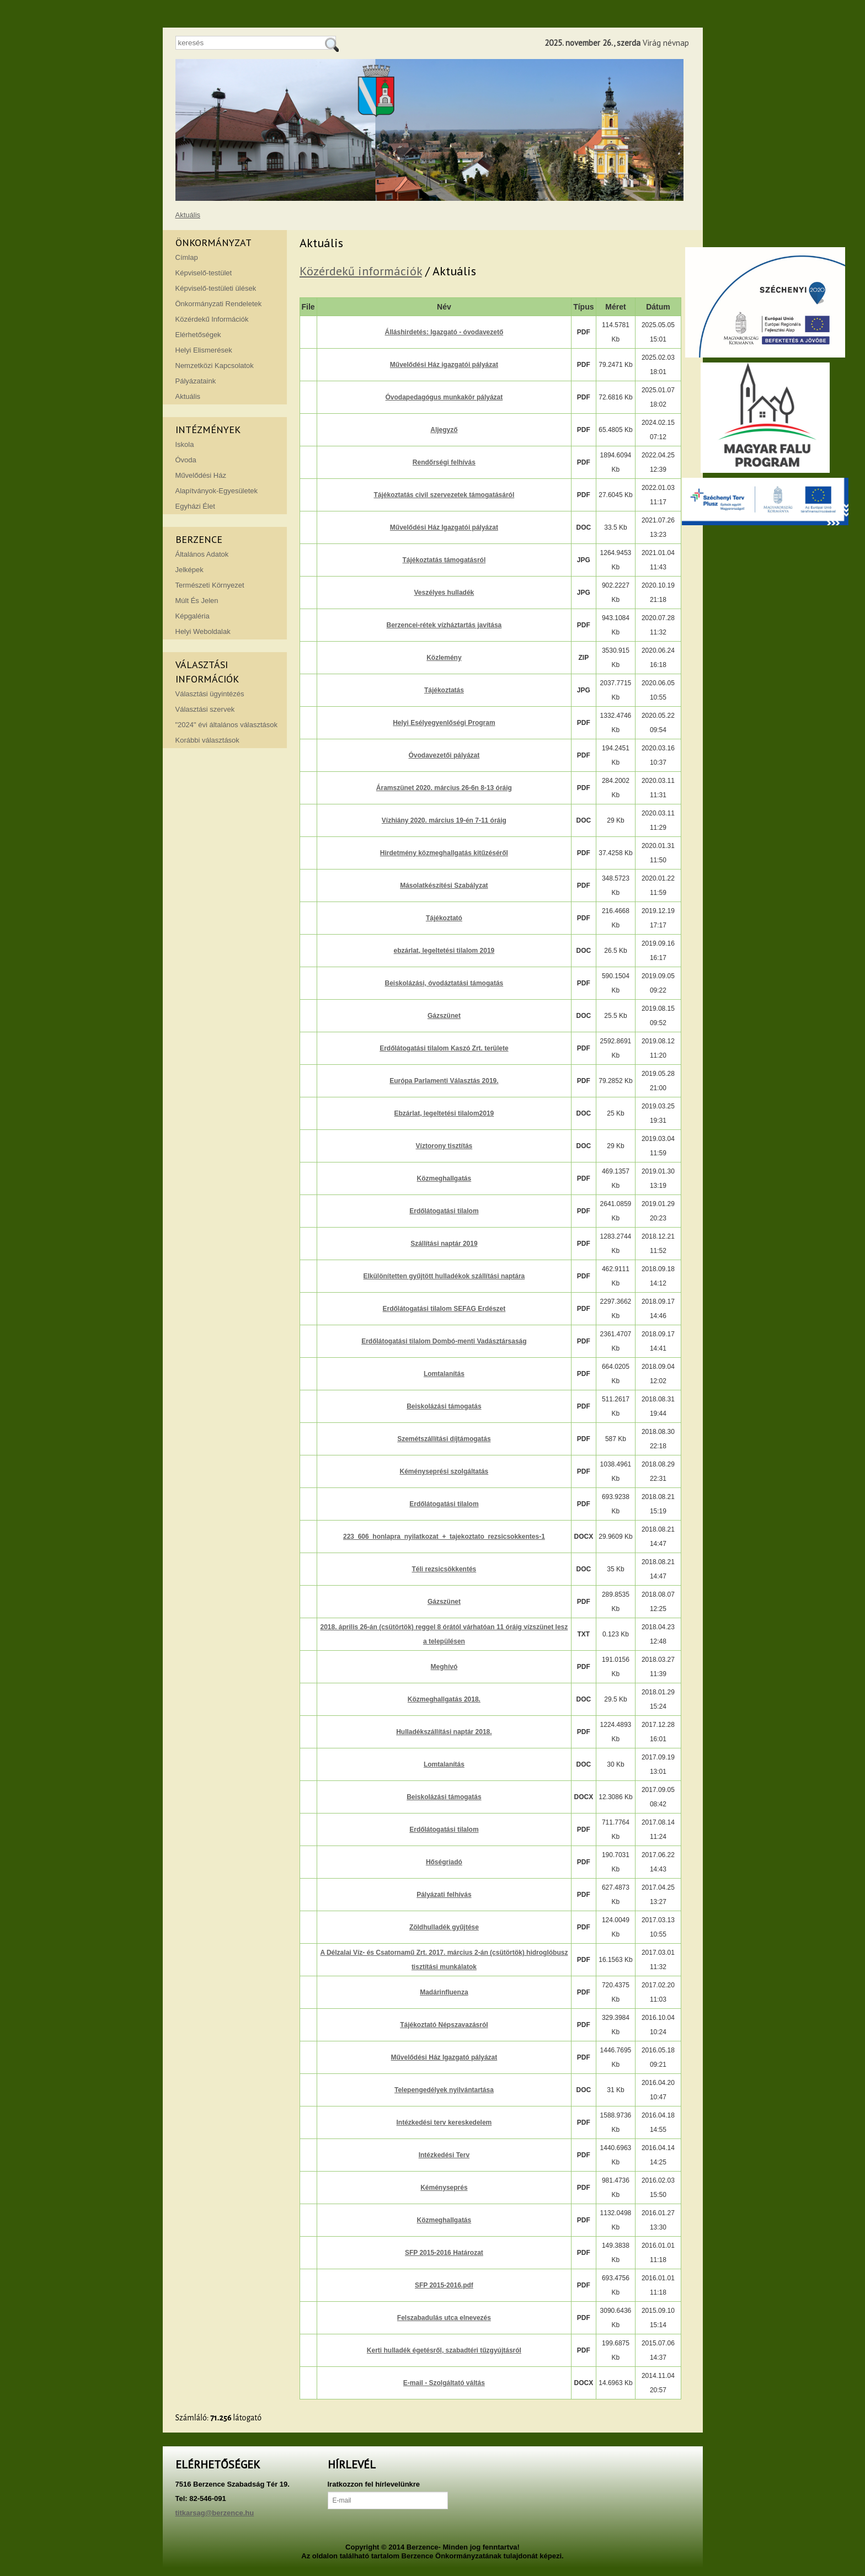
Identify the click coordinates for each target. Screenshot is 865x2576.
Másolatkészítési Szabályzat (444, 885)
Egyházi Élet (195, 506)
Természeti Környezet (209, 585)
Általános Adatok (202, 554)
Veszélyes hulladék (444, 592)
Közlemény (443, 658)
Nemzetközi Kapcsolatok (214, 365)
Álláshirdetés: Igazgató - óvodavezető (444, 332)
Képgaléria (192, 616)
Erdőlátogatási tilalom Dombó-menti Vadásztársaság (443, 1341)
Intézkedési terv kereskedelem (444, 2122)
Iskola (184, 444)
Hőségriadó (444, 1862)
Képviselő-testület (203, 273)
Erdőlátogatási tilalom (443, 1211)
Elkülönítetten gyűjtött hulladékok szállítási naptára (444, 1276)
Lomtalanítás (444, 1374)
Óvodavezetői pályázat (444, 755)
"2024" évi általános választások (226, 725)
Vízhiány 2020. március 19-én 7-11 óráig (444, 820)
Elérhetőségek (198, 334)
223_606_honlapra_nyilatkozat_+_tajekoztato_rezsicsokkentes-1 (444, 1536)
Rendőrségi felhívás (444, 462)
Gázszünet (444, 1016)
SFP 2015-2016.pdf (444, 2285)
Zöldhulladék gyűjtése (444, 1927)
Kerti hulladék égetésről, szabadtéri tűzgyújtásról (444, 2350)
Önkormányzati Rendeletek (218, 304)
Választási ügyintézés (209, 694)
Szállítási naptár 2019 (443, 1243)
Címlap (186, 257)
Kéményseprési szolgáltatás (444, 1471)
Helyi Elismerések (203, 350)
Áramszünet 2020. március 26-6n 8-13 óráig (444, 788)
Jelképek (189, 570)
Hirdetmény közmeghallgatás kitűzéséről (444, 853)
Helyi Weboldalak (203, 631)
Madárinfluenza (444, 1992)
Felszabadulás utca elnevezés (444, 2318)
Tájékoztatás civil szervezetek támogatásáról (443, 495)
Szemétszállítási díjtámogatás (443, 1439)
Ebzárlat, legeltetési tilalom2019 (444, 1113)
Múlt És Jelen (196, 600)
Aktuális (188, 215)
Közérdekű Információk (212, 319)
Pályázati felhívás (444, 1894)
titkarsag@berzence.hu (214, 2513)
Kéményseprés (443, 2187)
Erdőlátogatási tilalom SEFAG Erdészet (444, 1309)
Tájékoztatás (444, 690)
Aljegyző (443, 430)
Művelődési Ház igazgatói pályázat (444, 365)
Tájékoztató (444, 918)
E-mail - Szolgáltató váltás (444, 2383)
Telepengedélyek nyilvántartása (444, 2090)
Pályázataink (195, 381)
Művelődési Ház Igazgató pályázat (444, 2057)
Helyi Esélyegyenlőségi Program (444, 723)
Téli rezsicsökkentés (444, 1569)
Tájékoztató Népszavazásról (444, 2025)
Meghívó (444, 1667)
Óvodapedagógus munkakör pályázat (444, 397)
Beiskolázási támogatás (444, 1406)
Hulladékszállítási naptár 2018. (444, 1732)
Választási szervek (205, 709)
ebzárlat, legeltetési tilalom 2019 (444, 950)
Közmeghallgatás (444, 1178)
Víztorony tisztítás (444, 1146)
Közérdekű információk (361, 271)
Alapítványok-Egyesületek (216, 491)
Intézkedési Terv (444, 2155)
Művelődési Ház (201, 475)
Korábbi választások (207, 740)
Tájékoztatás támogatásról (444, 560)
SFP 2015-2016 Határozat (444, 2253)
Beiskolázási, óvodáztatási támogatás (444, 983)
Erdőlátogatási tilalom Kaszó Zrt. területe (444, 1048)
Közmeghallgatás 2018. (444, 1699)
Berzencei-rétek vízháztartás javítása (444, 625)
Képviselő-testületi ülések (216, 288)
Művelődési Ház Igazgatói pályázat (444, 527)
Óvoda (185, 460)
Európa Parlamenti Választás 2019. (443, 1081)
